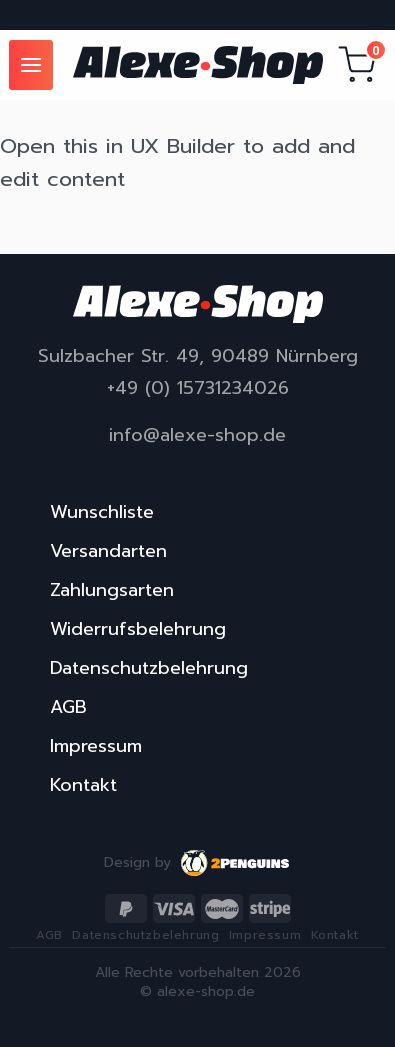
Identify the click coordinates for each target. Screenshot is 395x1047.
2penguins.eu (236, 863)
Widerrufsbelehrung (138, 629)
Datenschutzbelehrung (149, 668)
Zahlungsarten (112, 590)
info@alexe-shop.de (197, 435)
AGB (68, 707)
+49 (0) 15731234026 (198, 388)
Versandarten (108, 551)
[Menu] (31, 64)
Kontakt (83, 785)
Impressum (96, 746)
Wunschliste (102, 512)
